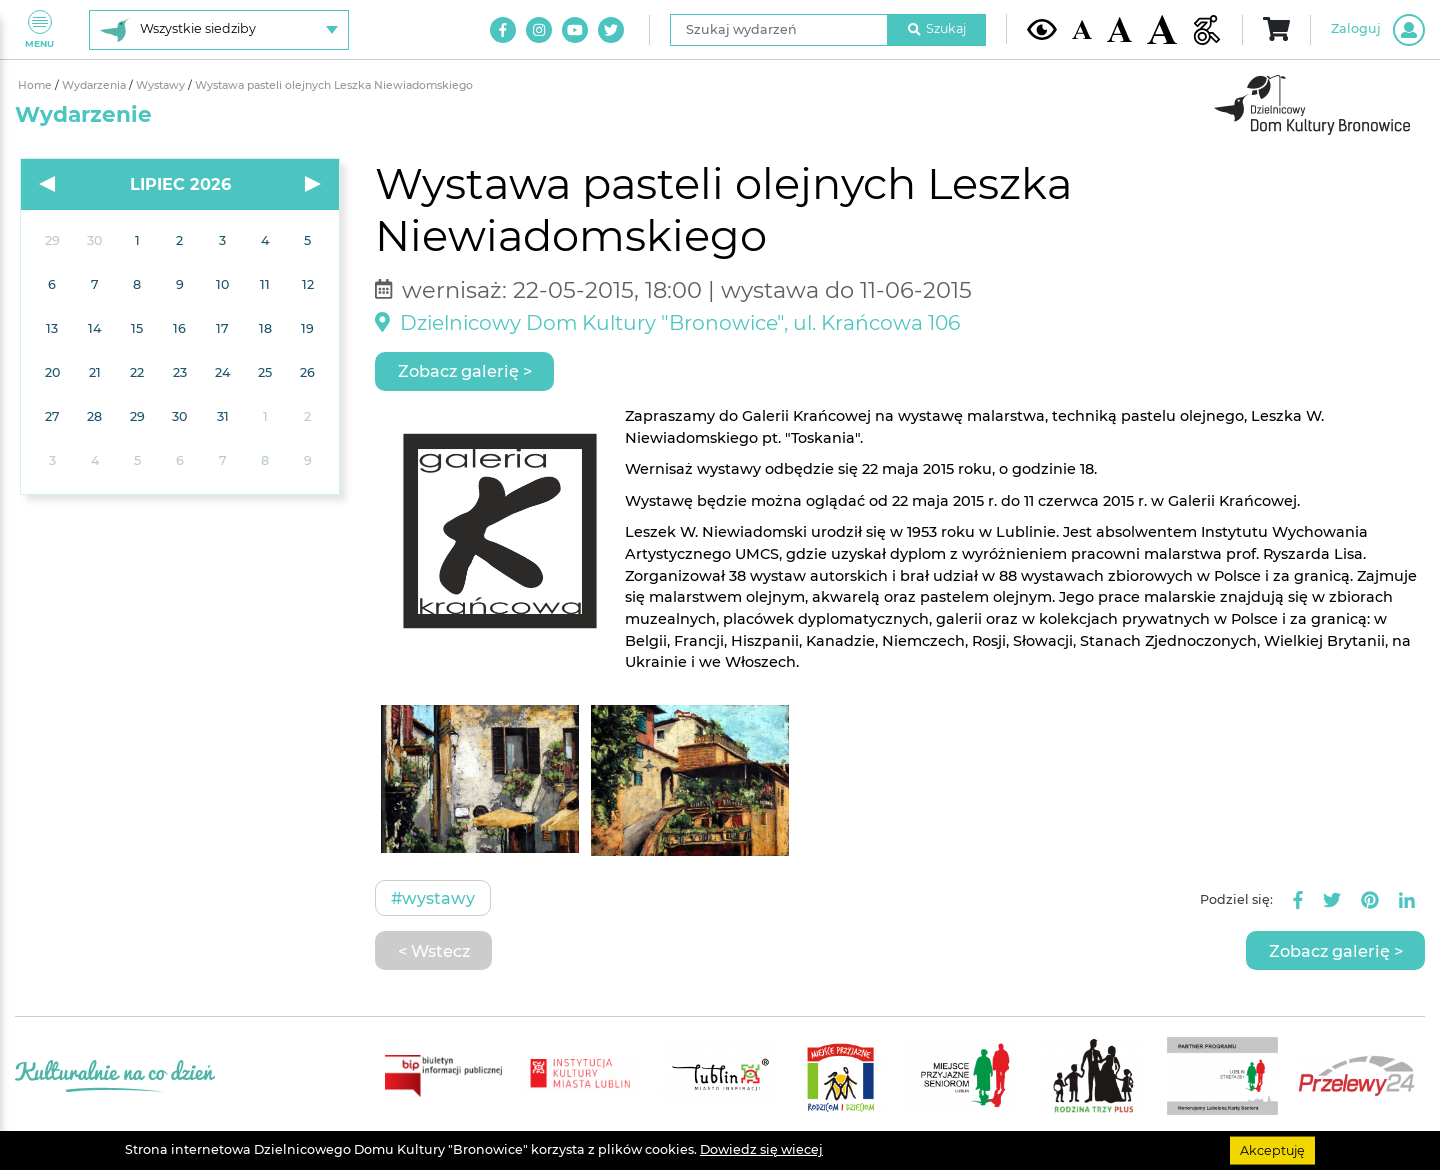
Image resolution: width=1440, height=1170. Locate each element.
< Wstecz (434, 951)
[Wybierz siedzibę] (219, 30)
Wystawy (162, 85)
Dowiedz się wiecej (761, 1149)
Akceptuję (1272, 1149)
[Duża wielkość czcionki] (1162, 29)
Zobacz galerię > (465, 371)
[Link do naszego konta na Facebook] (503, 30)
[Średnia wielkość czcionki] (1119, 29)
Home (36, 85)
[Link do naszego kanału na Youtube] (575, 30)
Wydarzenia (95, 85)
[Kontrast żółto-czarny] (1042, 29)
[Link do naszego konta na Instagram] (539, 30)
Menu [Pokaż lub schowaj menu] (39, 29)
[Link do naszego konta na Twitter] (611, 30)
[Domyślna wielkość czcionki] (1082, 29)
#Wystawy (433, 898)
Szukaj (937, 28)
